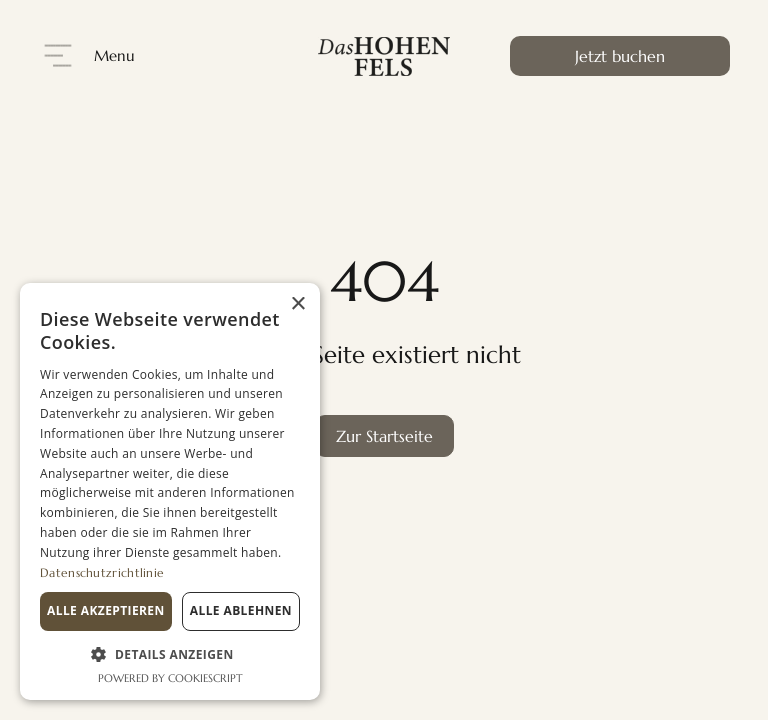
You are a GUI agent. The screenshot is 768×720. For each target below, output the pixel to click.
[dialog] (170, 491)
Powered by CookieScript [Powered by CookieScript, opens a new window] (170, 678)
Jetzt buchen (620, 56)
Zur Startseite (384, 436)
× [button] (297, 304)
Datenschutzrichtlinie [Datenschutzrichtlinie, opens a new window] (102, 572)
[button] (170, 654)
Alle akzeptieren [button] (106, 610)
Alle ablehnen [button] (241, 610)
